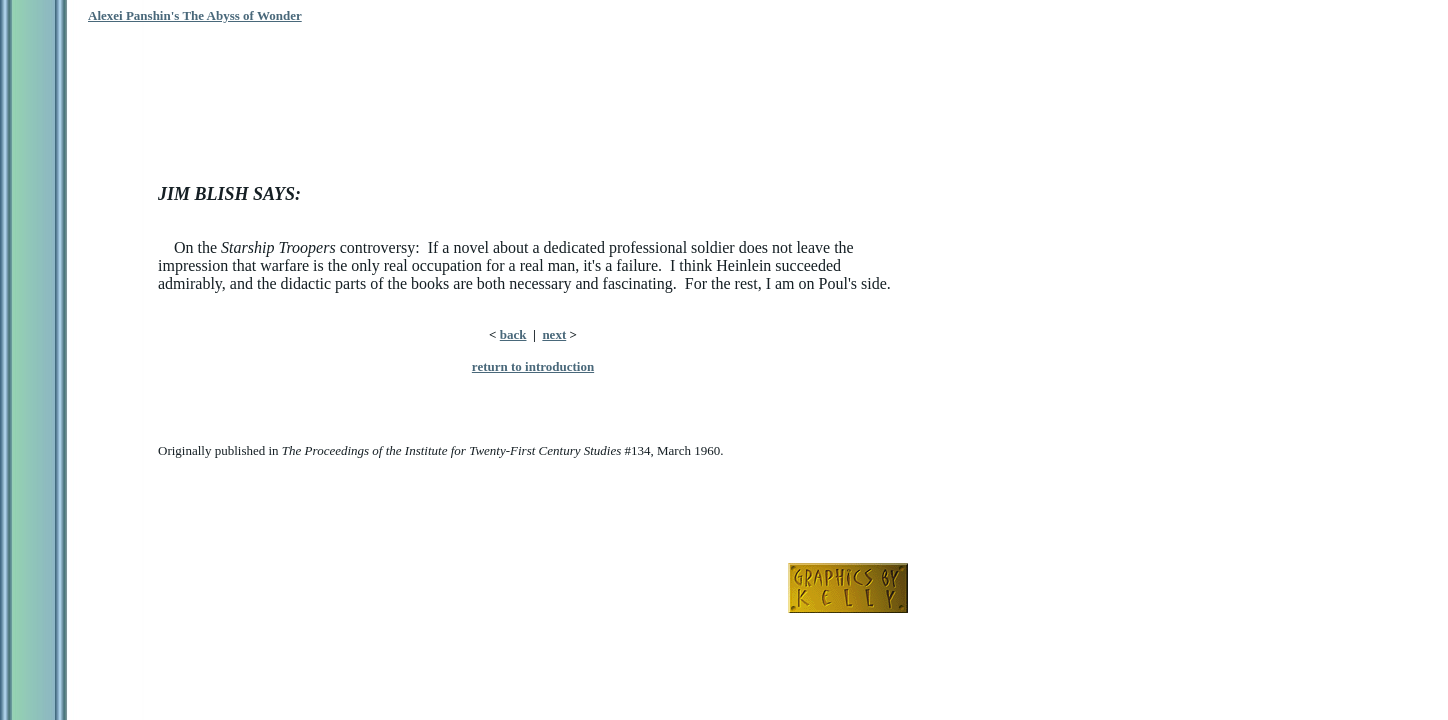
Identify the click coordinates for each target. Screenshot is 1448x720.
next (554, 334)
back (513, 334)
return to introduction (533, 366)
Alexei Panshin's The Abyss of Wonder (195, 15)
